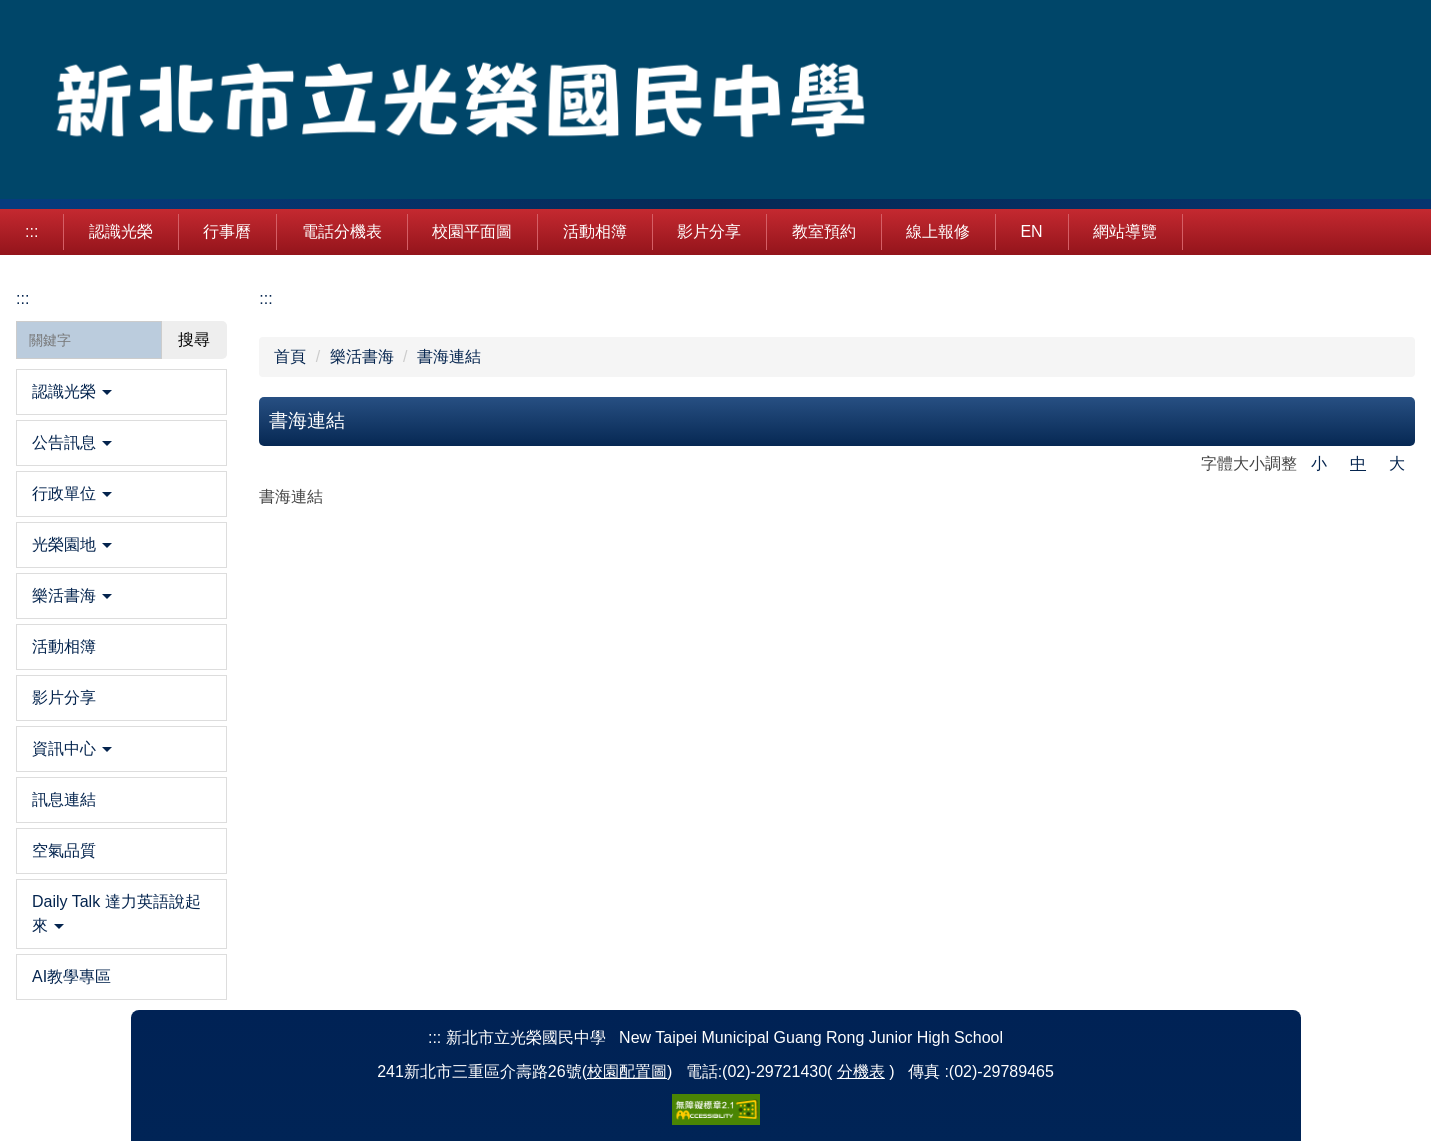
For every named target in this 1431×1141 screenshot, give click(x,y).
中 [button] (1358, 463)
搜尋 (194, 339)
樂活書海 (362, 356)
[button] (121, 392)
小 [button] (1319, 463)
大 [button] (1397, 463)
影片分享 (709, 231)
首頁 (290, 356)
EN (1031, 231)
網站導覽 (1125, 231)
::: (31, 231)
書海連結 (449, 356)
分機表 (861, 1071)
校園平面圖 (472, 231)
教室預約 (824, 231)
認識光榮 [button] (121, 231)
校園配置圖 (627, 1071)
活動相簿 (595, 231)
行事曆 (227, 231)
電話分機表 (342, 231)
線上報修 (938, 231)
